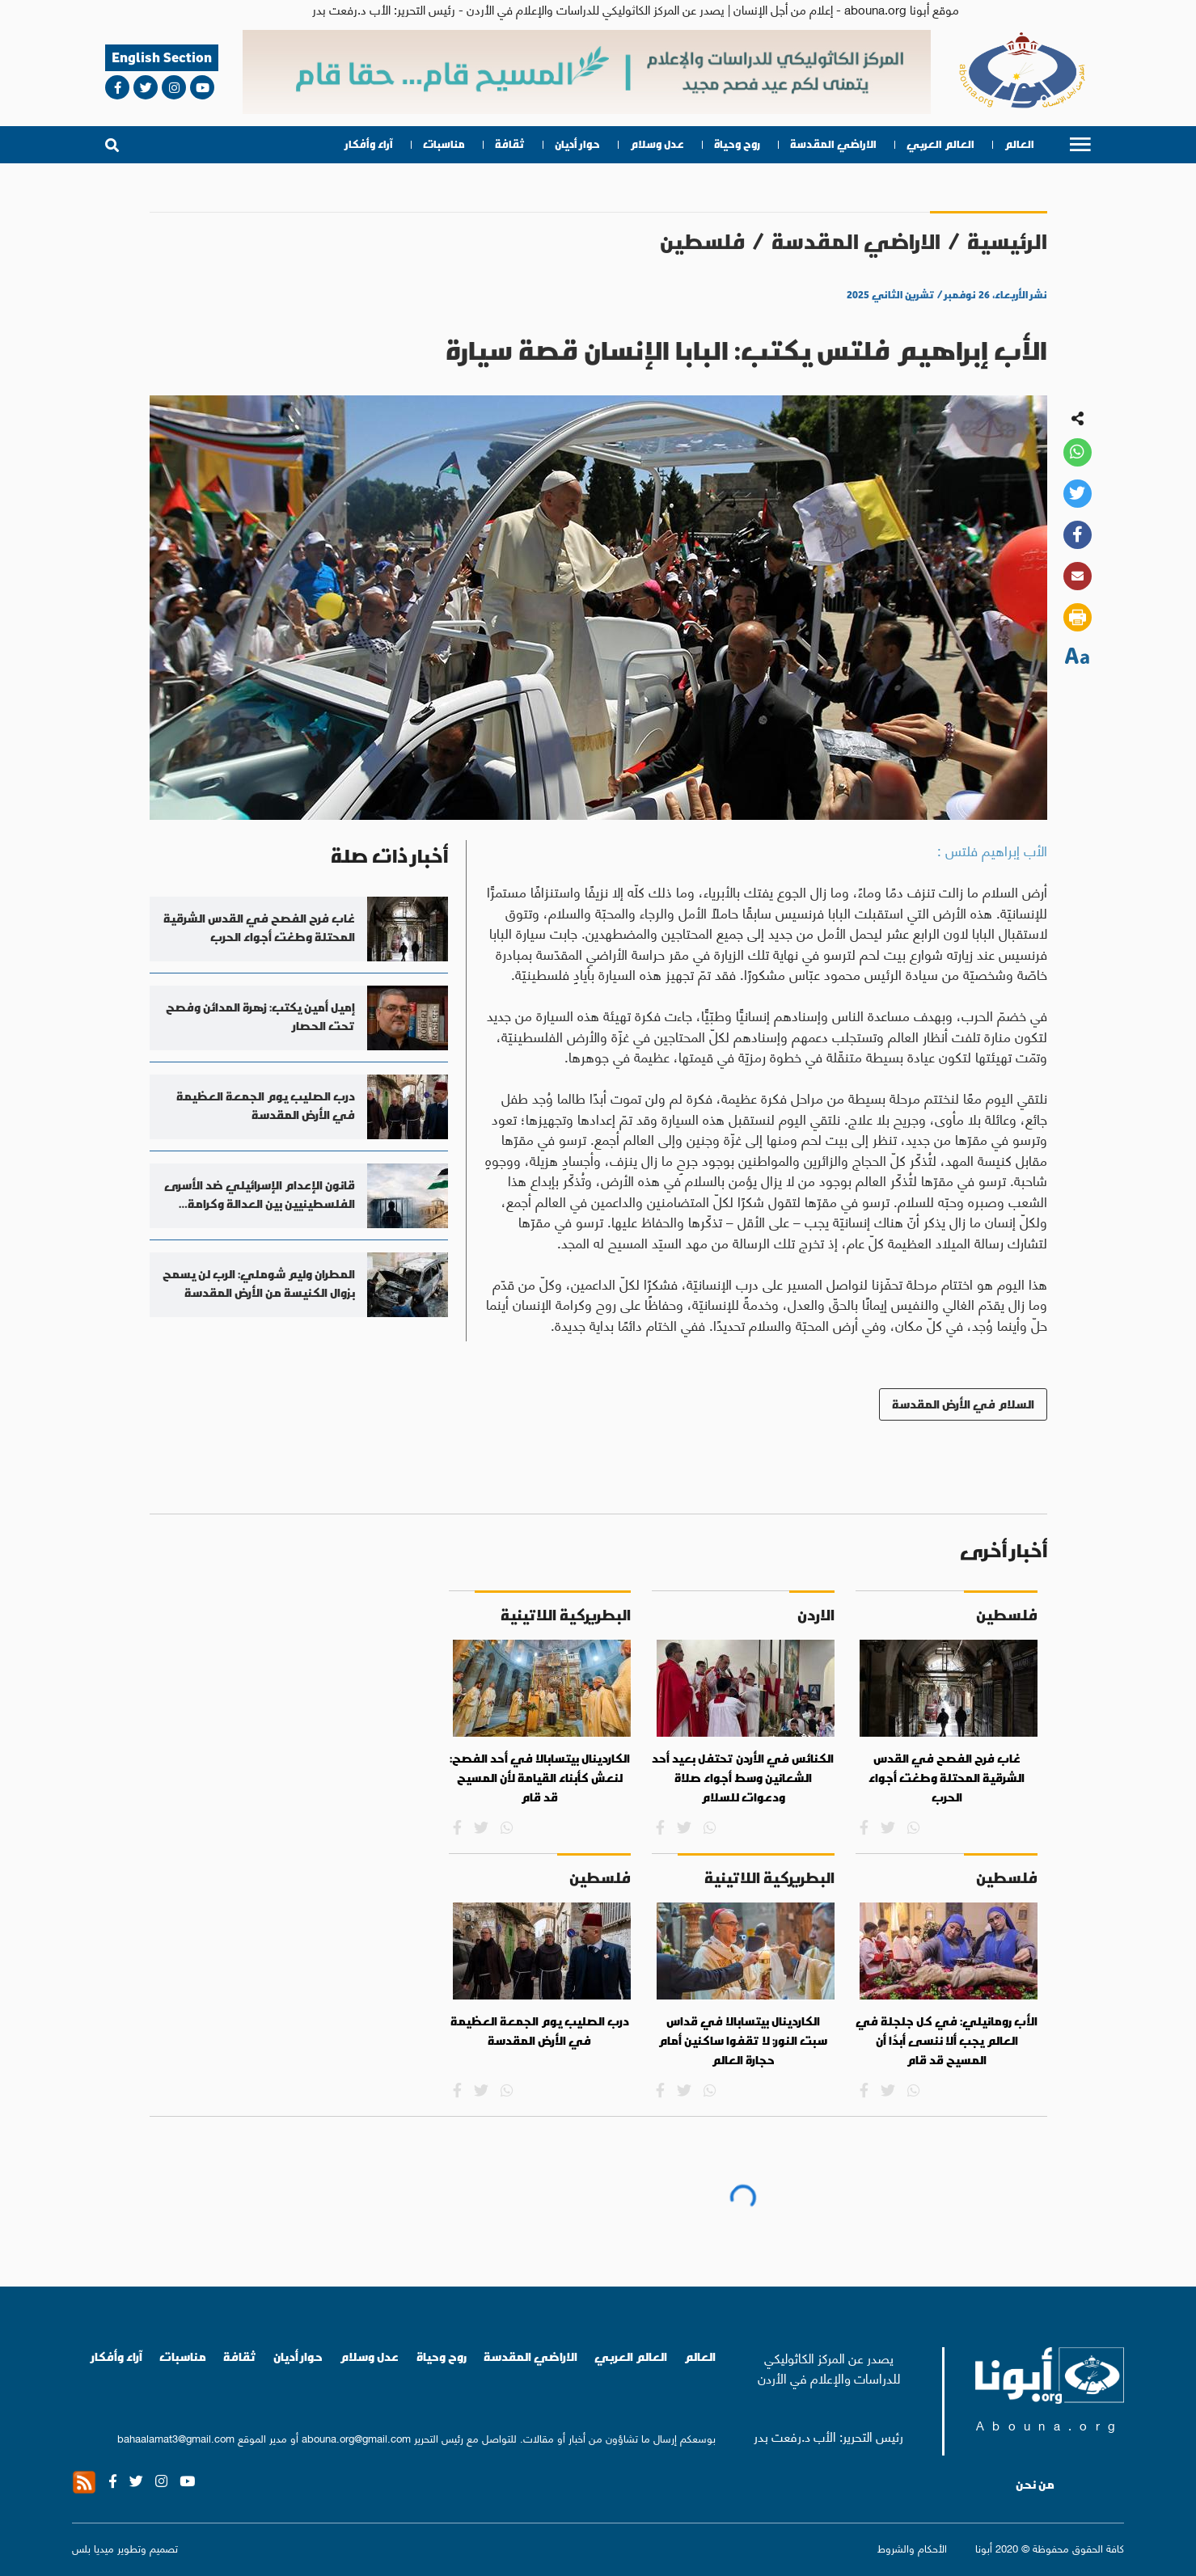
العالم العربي (940, 144)
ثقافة (510, 144)
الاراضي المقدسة (833, 144)
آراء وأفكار (369, 144)
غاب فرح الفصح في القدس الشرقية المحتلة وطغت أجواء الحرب (946, 1777)
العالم (1019, 144)
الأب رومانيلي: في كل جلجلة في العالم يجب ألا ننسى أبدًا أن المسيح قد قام (947, 2040)
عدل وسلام (657, 144)
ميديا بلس (93, 2547)
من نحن (1035, 2484)
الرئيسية (1007, 241)
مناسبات (444, 144)
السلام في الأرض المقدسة (963, 1404)
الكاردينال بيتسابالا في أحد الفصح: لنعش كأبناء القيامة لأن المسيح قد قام (540, 1777)
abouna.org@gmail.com (356, 2437)
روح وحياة (737, 144)
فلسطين (702, 241)
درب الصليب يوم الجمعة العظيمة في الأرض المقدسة (539, 2031)
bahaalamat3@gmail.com (176, 2437)
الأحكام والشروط (912, 2548)
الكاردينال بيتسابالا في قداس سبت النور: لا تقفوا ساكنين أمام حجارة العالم (742, 2040)
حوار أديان (577, 144)
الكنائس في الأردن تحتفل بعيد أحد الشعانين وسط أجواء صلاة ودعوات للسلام (743, 1777)
